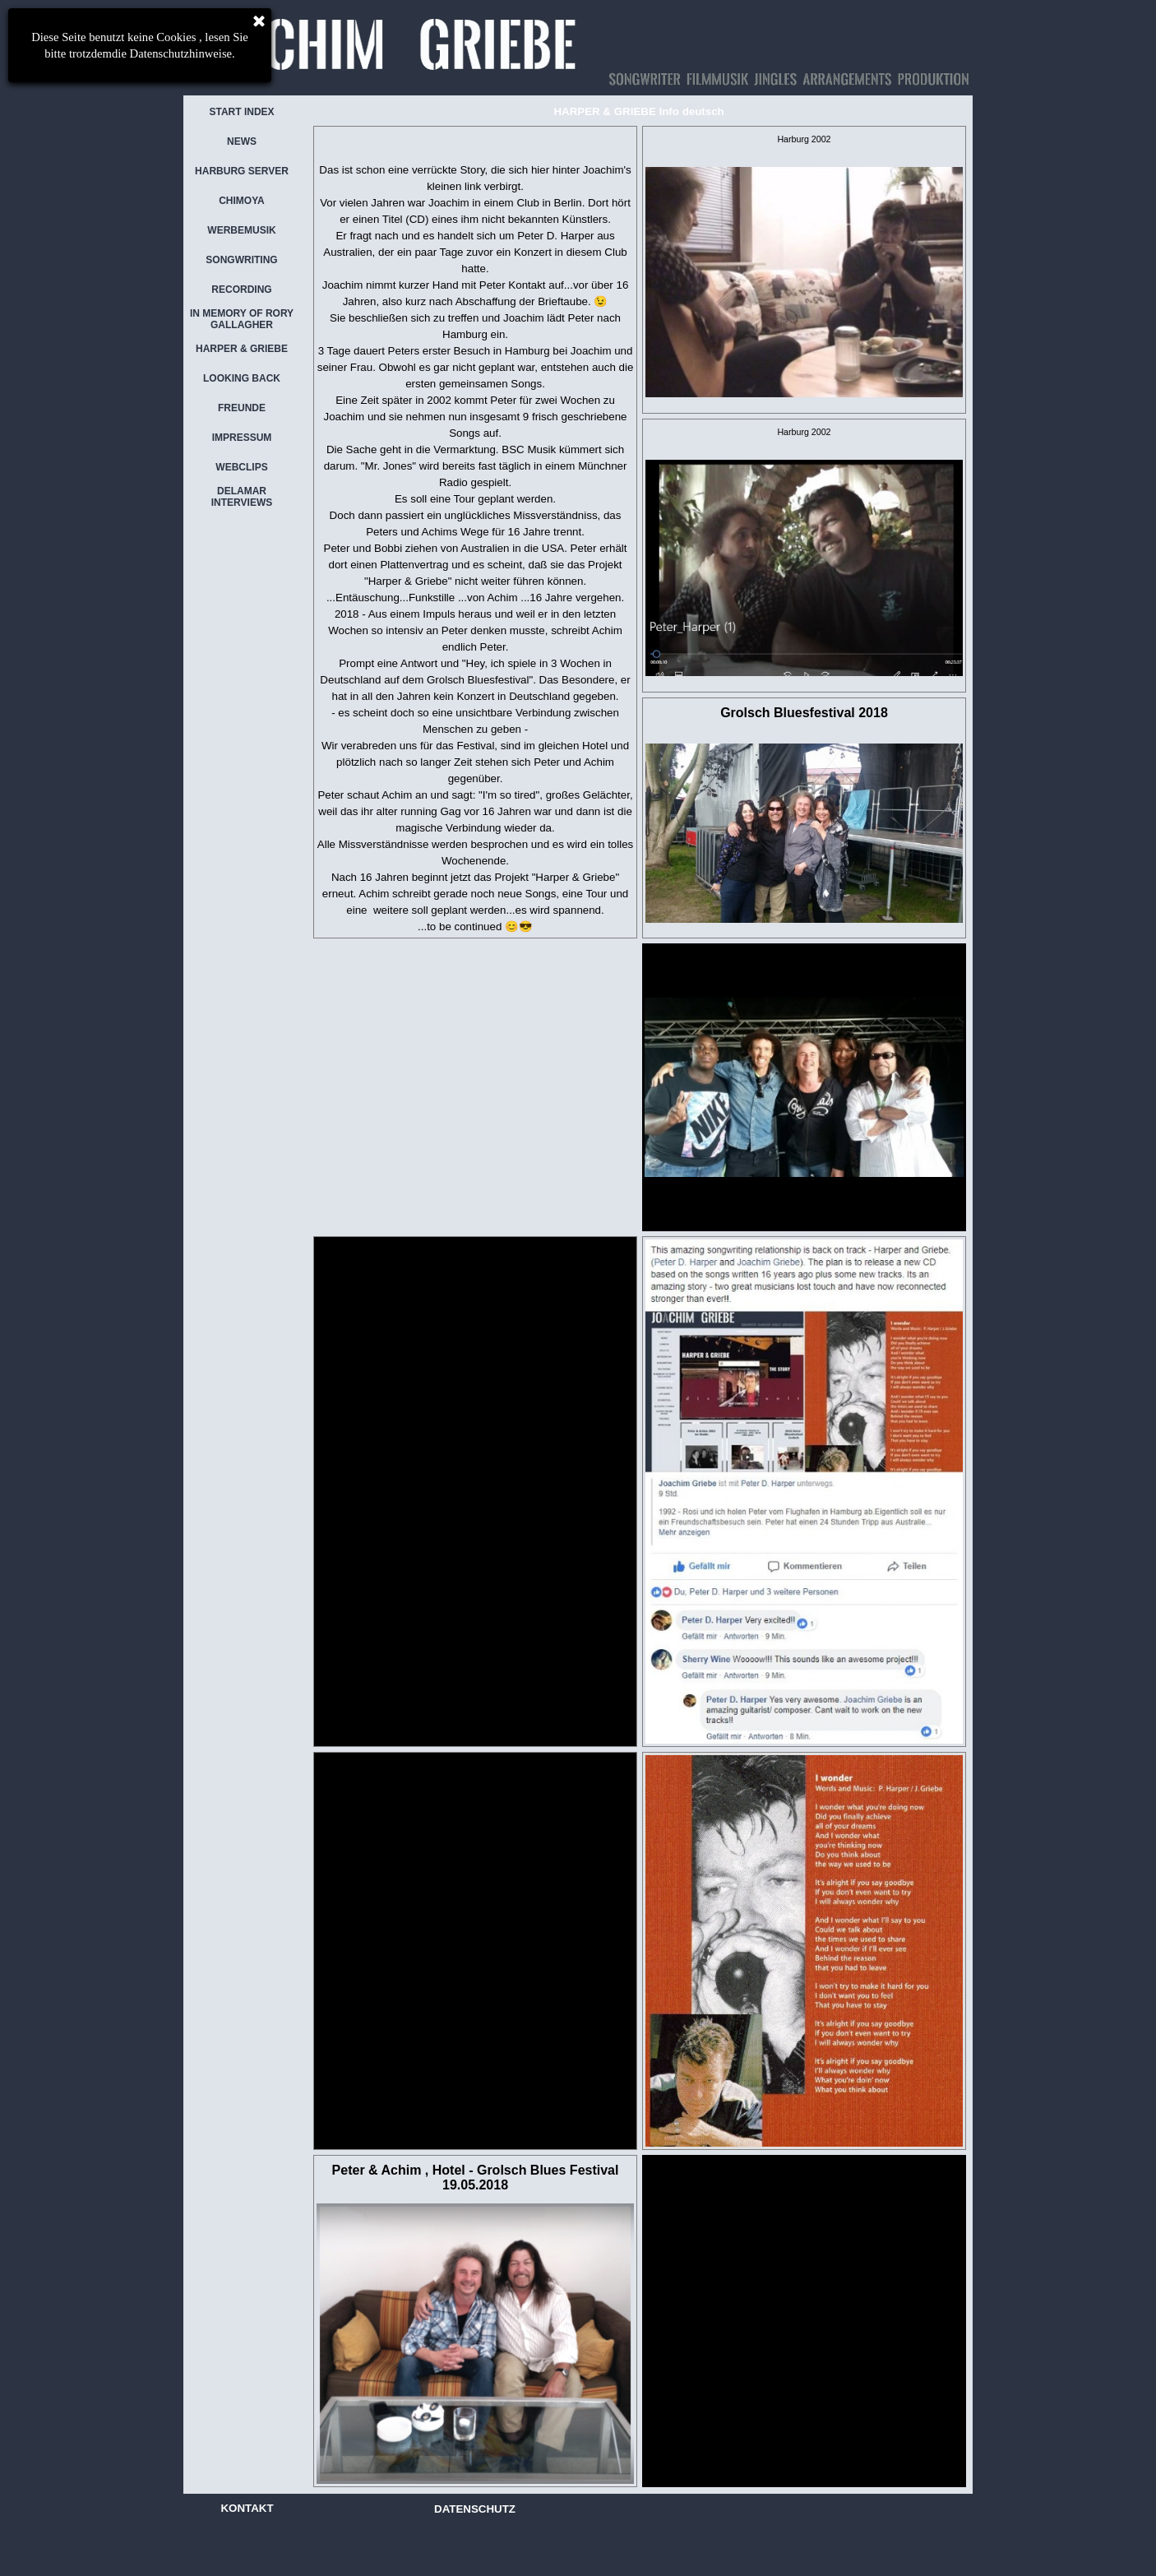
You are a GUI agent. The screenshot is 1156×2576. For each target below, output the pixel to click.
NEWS (242, 141)
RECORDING (241, 289)
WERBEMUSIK (241, 230)
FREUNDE (242, 408)
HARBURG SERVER (242, 171)
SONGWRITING (241, 260)
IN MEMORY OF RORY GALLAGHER (242, 319)
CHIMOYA (242, 200)
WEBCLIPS (241, 467)
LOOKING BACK (241, 378)
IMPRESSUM (242, 437)
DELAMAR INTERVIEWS (241, 496)
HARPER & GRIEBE (242, 348)
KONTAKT (246, 2508)
